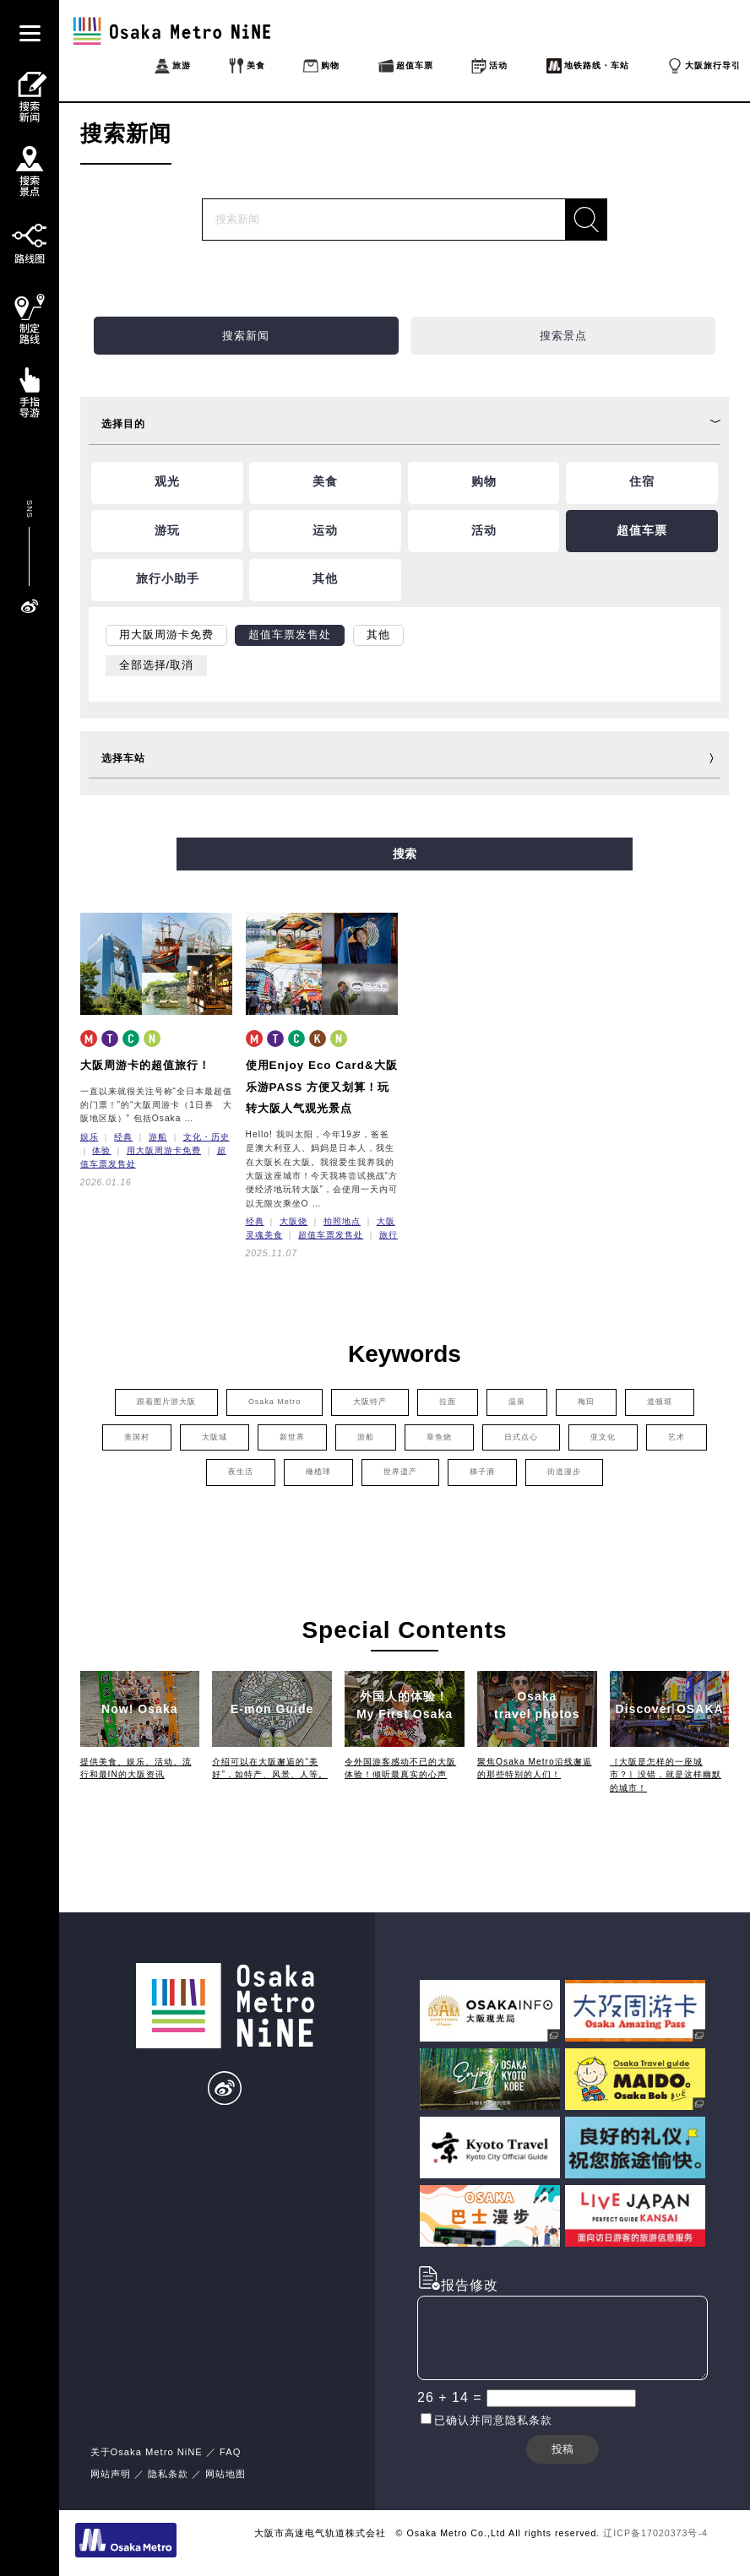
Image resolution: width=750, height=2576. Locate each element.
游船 (158, 1137)
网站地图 (225, 2474)
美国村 (136, 1437)
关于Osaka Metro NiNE (146, 2452)
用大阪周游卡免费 (164, 1150)
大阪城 (214, 1437)
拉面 (447, 1401)
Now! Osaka (139, 1709)
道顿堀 (659, 1401)
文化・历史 (206, 1137)
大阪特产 (370, 1401)
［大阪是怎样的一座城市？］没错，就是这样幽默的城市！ (665, 1774)
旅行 (388, 1234)
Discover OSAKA (670, 1709)
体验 (101, 1150)
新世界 (292, 1437)
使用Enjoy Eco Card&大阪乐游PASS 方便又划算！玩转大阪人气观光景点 (322, 1086)
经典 (123, 1137)
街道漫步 (564, 1471)
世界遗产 (400, 1471)
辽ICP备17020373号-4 (655, 2533)
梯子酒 (482, 1471)
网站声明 (110, 2474)
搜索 (404, 853)
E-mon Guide (272, 1709)
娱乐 (89, 1137)
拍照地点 (342, 1221)
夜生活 (240, 1471)
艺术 (676, 1437)
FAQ (230, 2452)
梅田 (586, 1401)
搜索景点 (563, 335)
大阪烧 (293, 1221)
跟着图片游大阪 (166, 1401)
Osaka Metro (274, 1401)
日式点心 (521, 1437)
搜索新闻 (245, 335)
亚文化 (603, 1437)
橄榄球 (318, 1471)
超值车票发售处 (330, 1234)
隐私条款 (168, 2474)
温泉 (516, 1401)
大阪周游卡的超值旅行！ (145, 1065)
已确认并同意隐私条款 (493, 2420)
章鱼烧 (439, 1437)
